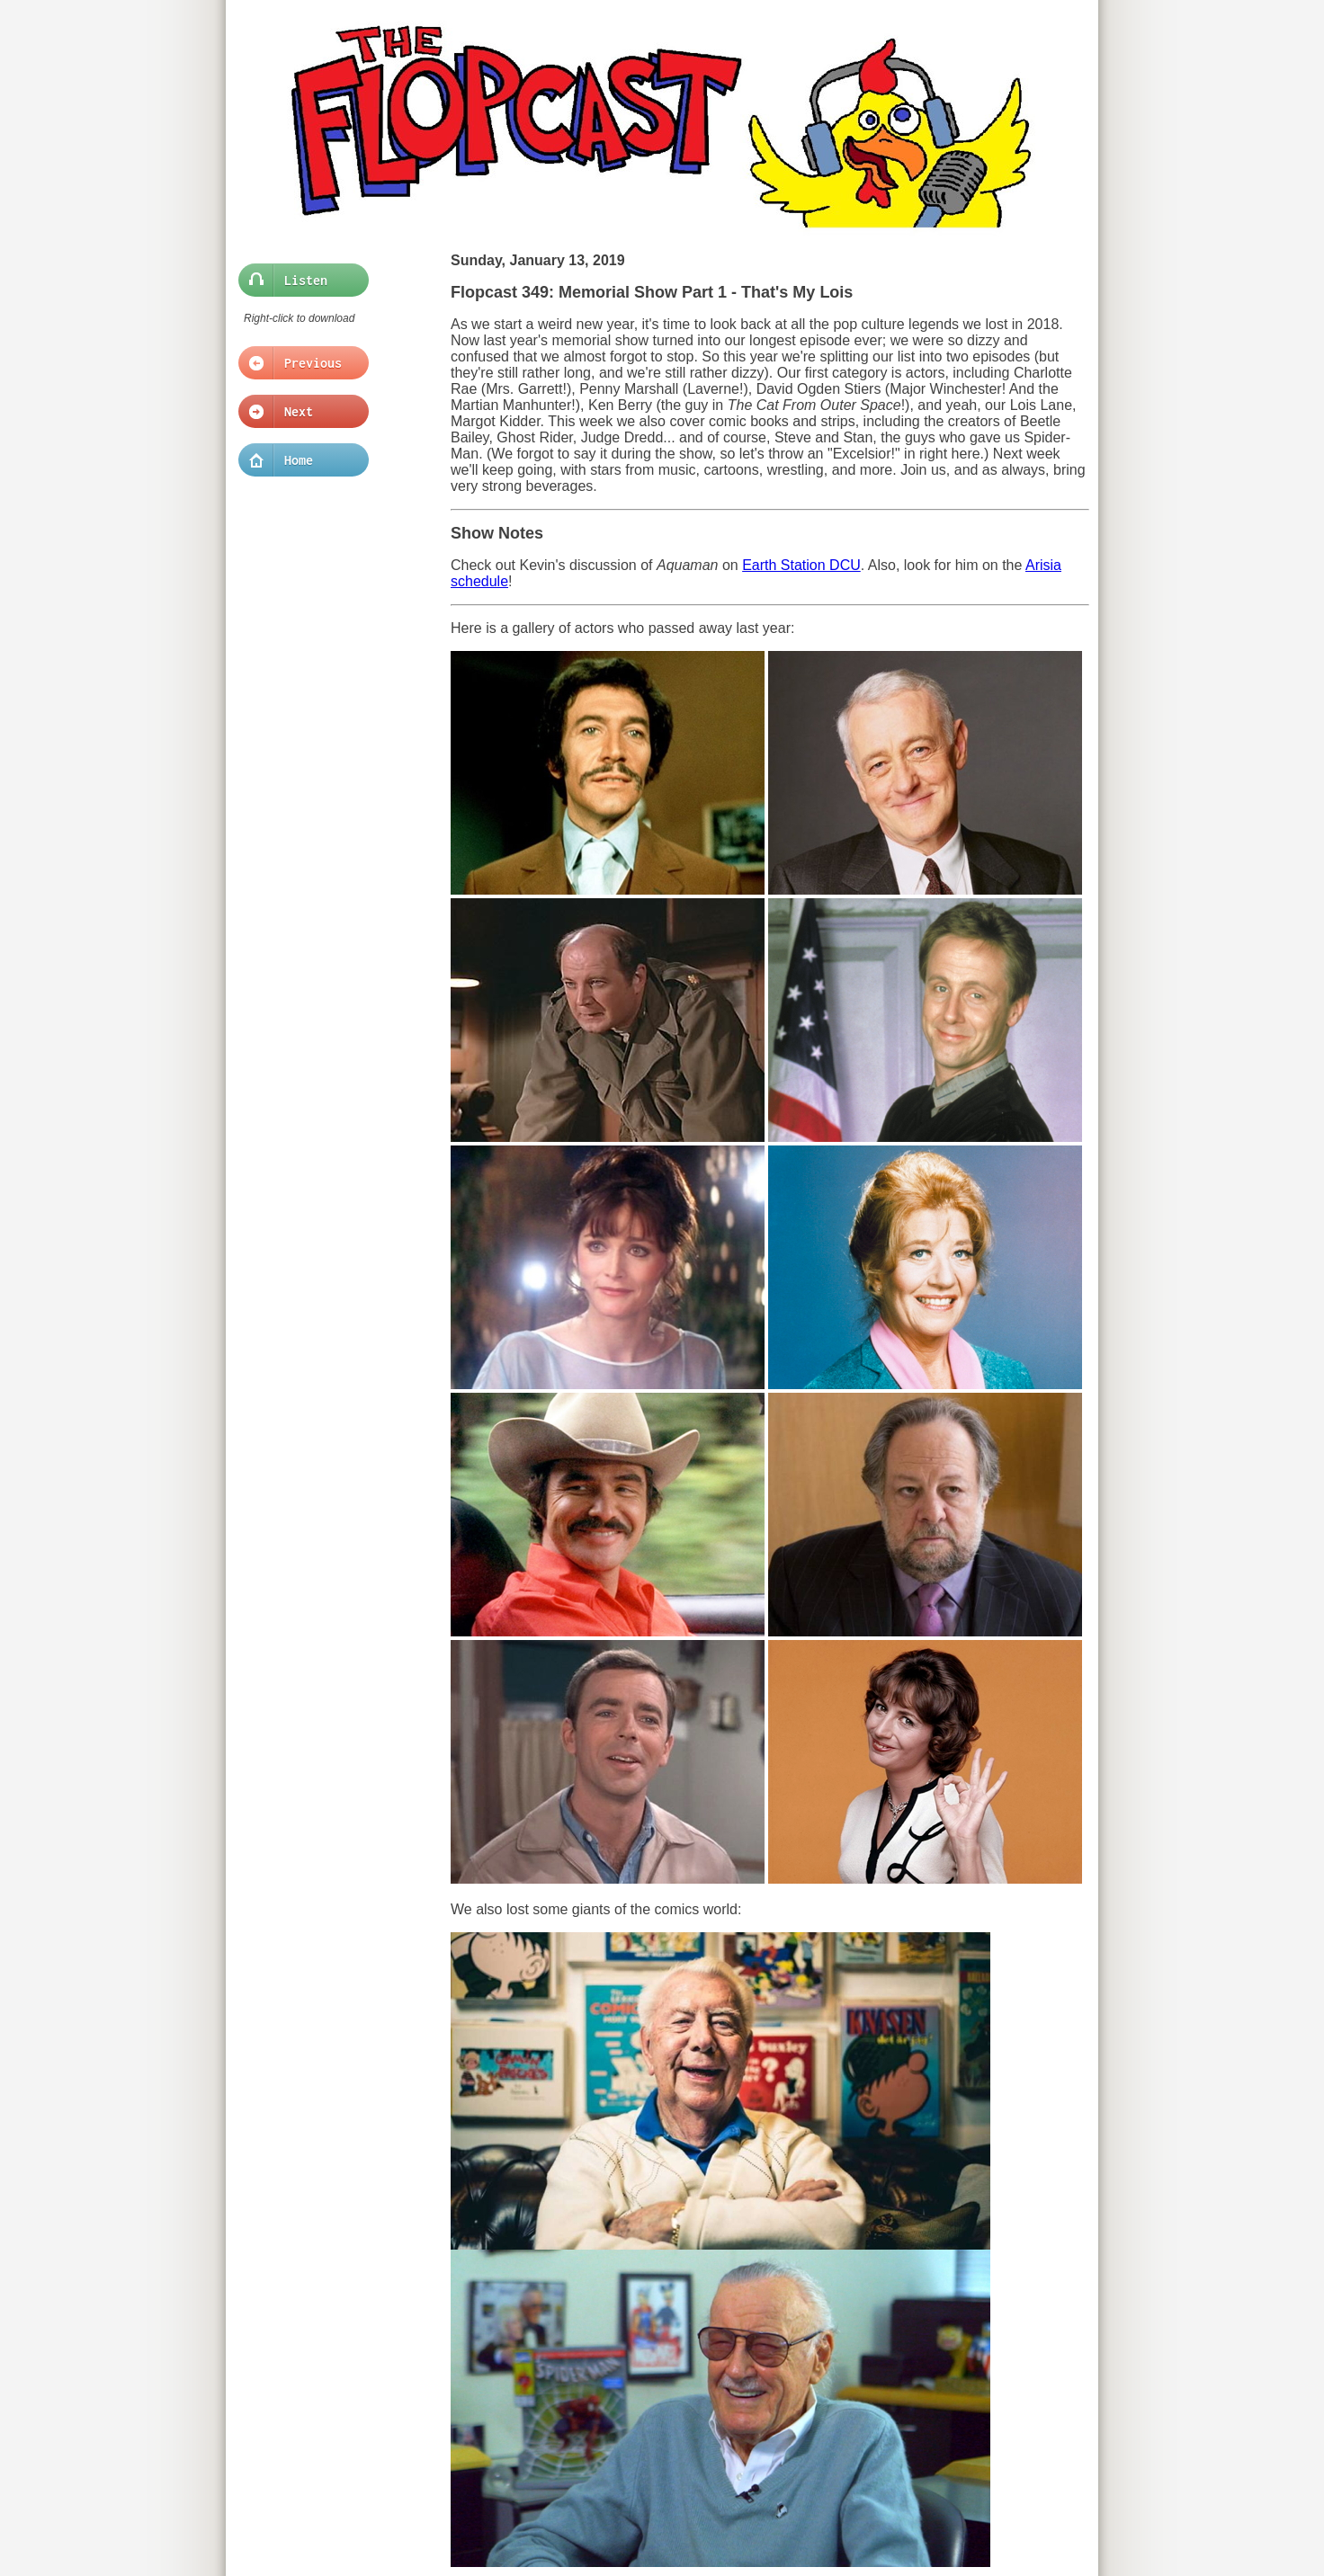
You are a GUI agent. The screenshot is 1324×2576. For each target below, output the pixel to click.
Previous (298, 363)
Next (298, 412)
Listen (298, 280)
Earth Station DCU (801, 565)
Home (298, 460)
